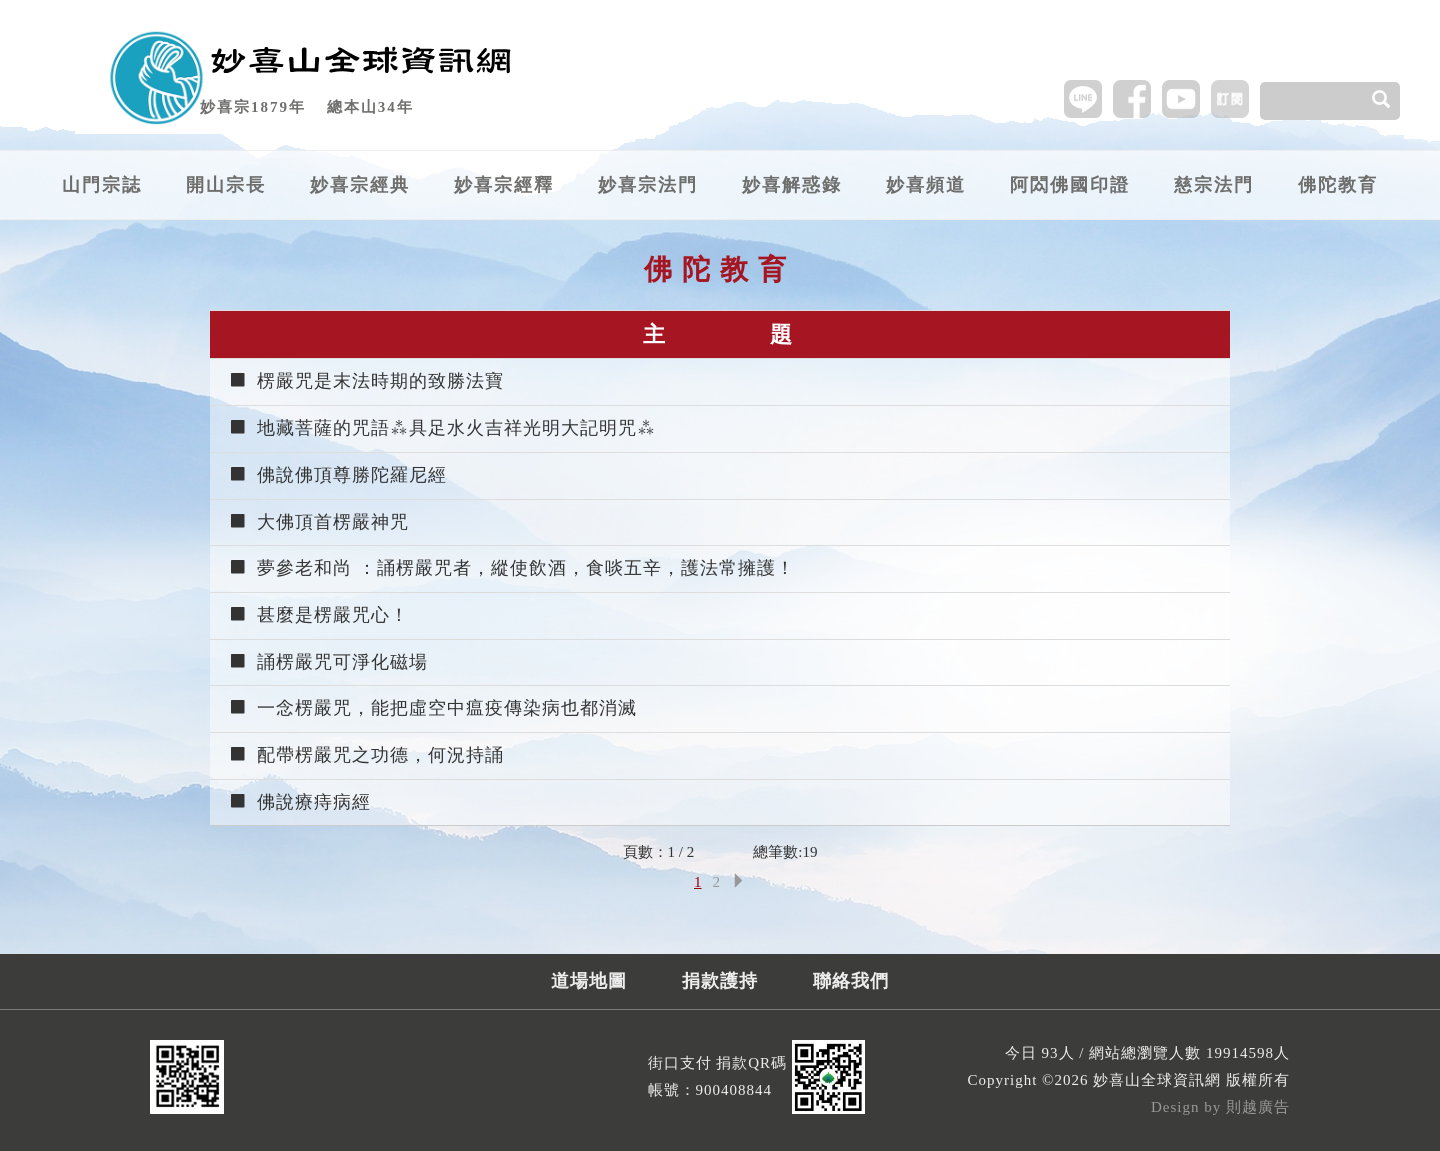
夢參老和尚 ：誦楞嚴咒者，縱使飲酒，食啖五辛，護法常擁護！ (511, 568)
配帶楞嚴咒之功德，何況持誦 (366, 755)
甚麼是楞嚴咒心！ (318, 615)
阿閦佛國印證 (1070, 185)
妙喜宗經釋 (504, 185)
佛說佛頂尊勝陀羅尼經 (337, 475)
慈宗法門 (1214, 185)
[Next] (738, 882)
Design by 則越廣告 (1220, 1107)
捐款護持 (720, 981)
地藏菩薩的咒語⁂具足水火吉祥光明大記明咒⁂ (442, 428)
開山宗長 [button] (226, 185)
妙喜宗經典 (360, 185)
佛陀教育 (1338, 185)
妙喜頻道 (926, 185)
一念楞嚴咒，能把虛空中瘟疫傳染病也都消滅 (432, 708)
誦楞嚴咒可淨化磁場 (328, 662)
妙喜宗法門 (648, 185)
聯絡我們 (851, 981)
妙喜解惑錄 (792, 185)
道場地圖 (589, 981)
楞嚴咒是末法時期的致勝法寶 (366, 381)
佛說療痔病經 (299, 802)
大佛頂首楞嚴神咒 (318, 522)
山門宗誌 (102, 185)
